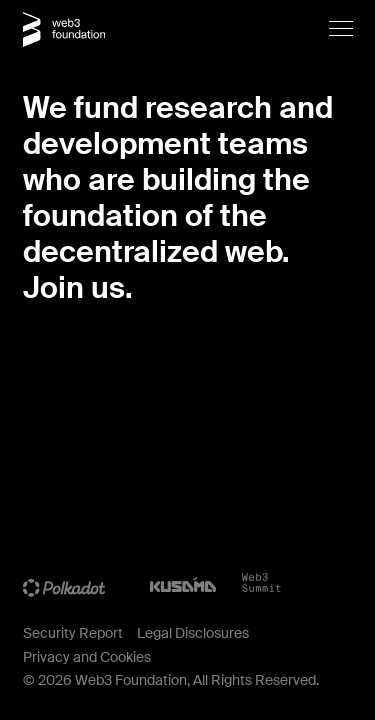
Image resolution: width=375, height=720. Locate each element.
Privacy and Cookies (87, 657)
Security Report (73, 633)
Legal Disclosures (193, 633)
